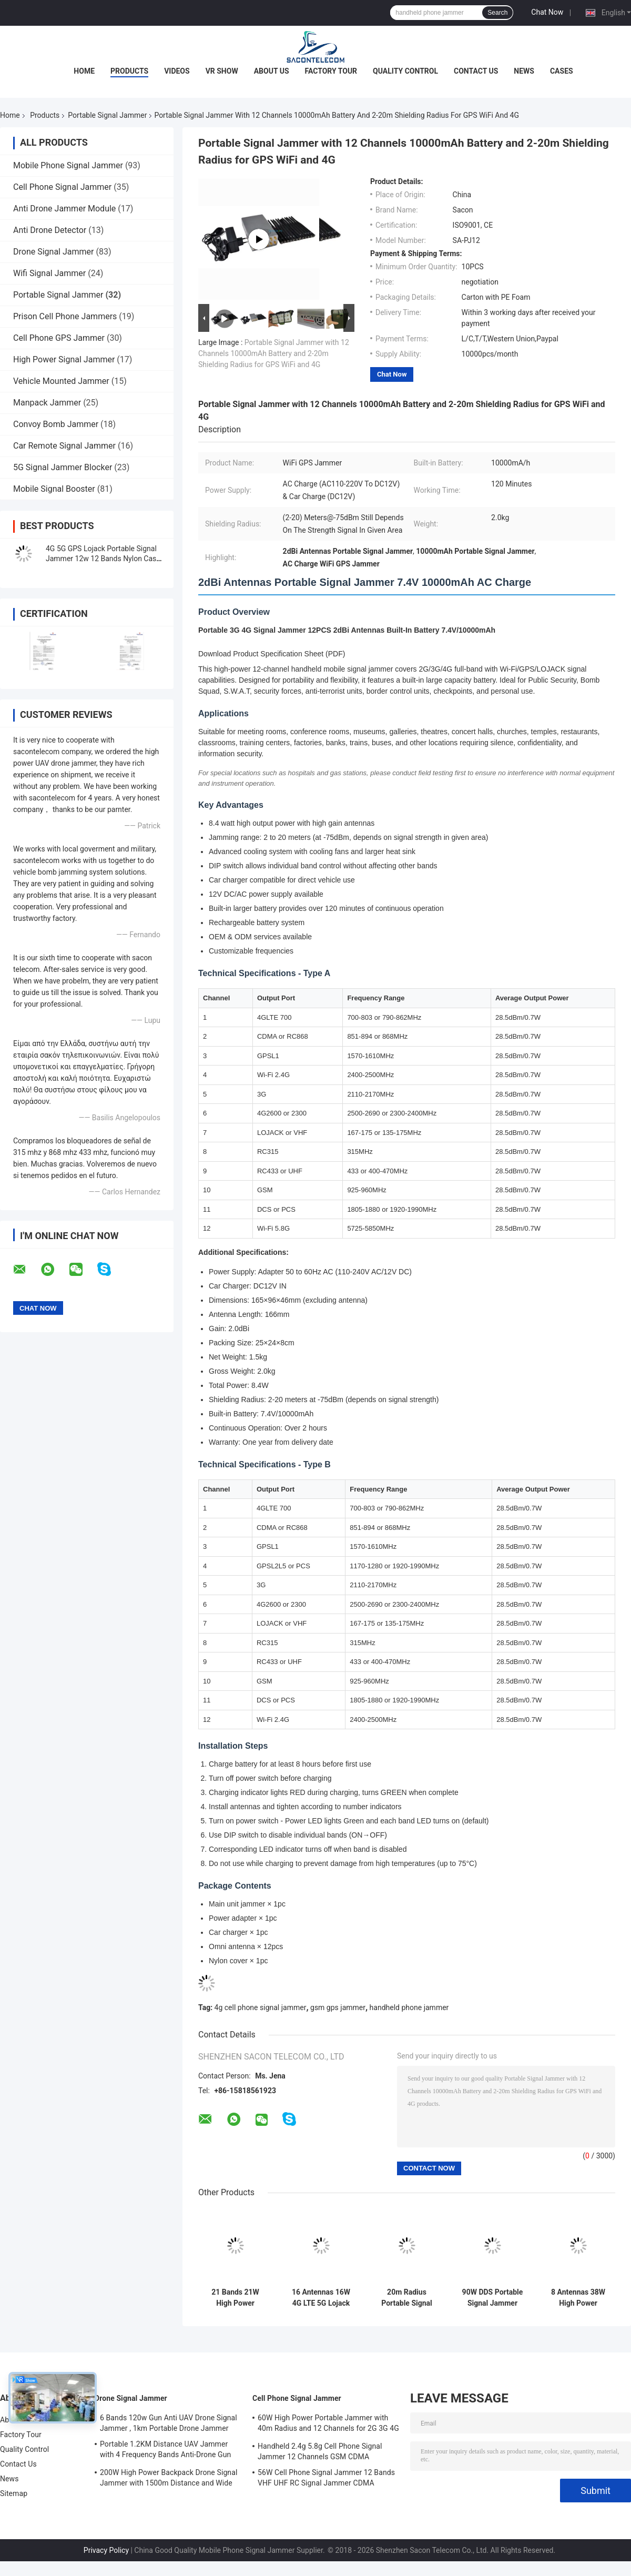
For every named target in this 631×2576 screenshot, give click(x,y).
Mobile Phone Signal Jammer (68, 165)
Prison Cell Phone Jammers (65, 316)
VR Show (222, 71)
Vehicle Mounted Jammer (61, 381)
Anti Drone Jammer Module (64, 209)
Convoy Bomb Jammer (55, 424)
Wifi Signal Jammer (49, 273)
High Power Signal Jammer (64, 359)
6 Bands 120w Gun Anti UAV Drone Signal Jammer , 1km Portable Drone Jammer (168, 2422)
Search (497, 12)
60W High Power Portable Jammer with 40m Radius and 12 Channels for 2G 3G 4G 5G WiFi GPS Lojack (328, 2424)
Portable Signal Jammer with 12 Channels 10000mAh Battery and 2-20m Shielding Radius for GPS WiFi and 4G (273, 353)
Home (84, 71)
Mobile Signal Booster (54, 489)
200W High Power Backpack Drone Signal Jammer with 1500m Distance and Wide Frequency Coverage (168, 2479)
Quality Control (405, 71)
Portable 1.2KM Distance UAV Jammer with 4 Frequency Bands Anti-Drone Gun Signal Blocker (165, 2451)
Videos (177, 71)
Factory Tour (331, 71)
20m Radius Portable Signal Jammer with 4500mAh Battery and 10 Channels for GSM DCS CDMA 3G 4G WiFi (406, 2298)
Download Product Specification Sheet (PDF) (271, 654)
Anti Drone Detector (49, 230)
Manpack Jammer (47, 403)
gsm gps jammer (337, 2007)
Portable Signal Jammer (107, 115)
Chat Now (547, 12)
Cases (561, 71)
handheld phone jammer (409, 2007)
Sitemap (13, 2493)
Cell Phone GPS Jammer (59, 338)
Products (129, 71)
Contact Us (476, 71)
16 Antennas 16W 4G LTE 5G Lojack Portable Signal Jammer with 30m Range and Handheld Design (321, 2298)
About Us (271, 71)
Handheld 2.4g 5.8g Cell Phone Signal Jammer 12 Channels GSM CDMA (320, 2451)
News (524, 71)
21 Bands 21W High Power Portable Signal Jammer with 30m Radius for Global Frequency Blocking (236, 2298)
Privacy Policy (106, 2550)
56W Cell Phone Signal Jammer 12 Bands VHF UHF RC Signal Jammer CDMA (326, 2477)
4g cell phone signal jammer (261, 2007)
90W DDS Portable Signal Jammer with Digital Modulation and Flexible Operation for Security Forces (492, 2298)
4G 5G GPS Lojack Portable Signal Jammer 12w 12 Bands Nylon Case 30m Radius (103, 558)
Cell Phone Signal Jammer (62, 187)
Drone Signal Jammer (53, 252)
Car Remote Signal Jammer (64, 446)
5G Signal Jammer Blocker (62, 467)
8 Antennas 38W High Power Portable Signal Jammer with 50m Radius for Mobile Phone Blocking (578, 2298)
